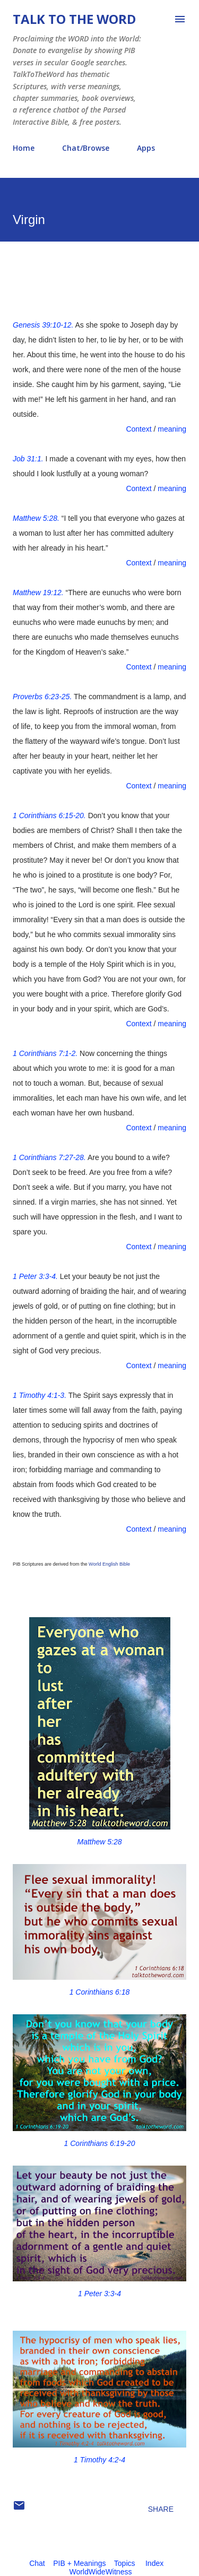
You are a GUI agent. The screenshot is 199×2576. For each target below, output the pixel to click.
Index (154, 2563)
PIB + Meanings (79, 2563)
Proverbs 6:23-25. (42, 696)
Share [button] (161, 2509)
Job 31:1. (28, 458)
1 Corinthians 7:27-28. (49, 1157)
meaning (172, 429)
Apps (146, 148)
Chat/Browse (85, 148)
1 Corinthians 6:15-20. (49, 815)
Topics (124, 2563)
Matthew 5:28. (36, 518)
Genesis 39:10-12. (43, 325)
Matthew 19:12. (38, 592)
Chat (37, 2563)
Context (138, 429)
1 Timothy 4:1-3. (39, 1395)
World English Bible (109, 1564)
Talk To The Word (74, 19)
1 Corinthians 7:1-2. (45, 1053)
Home (23, 148)
